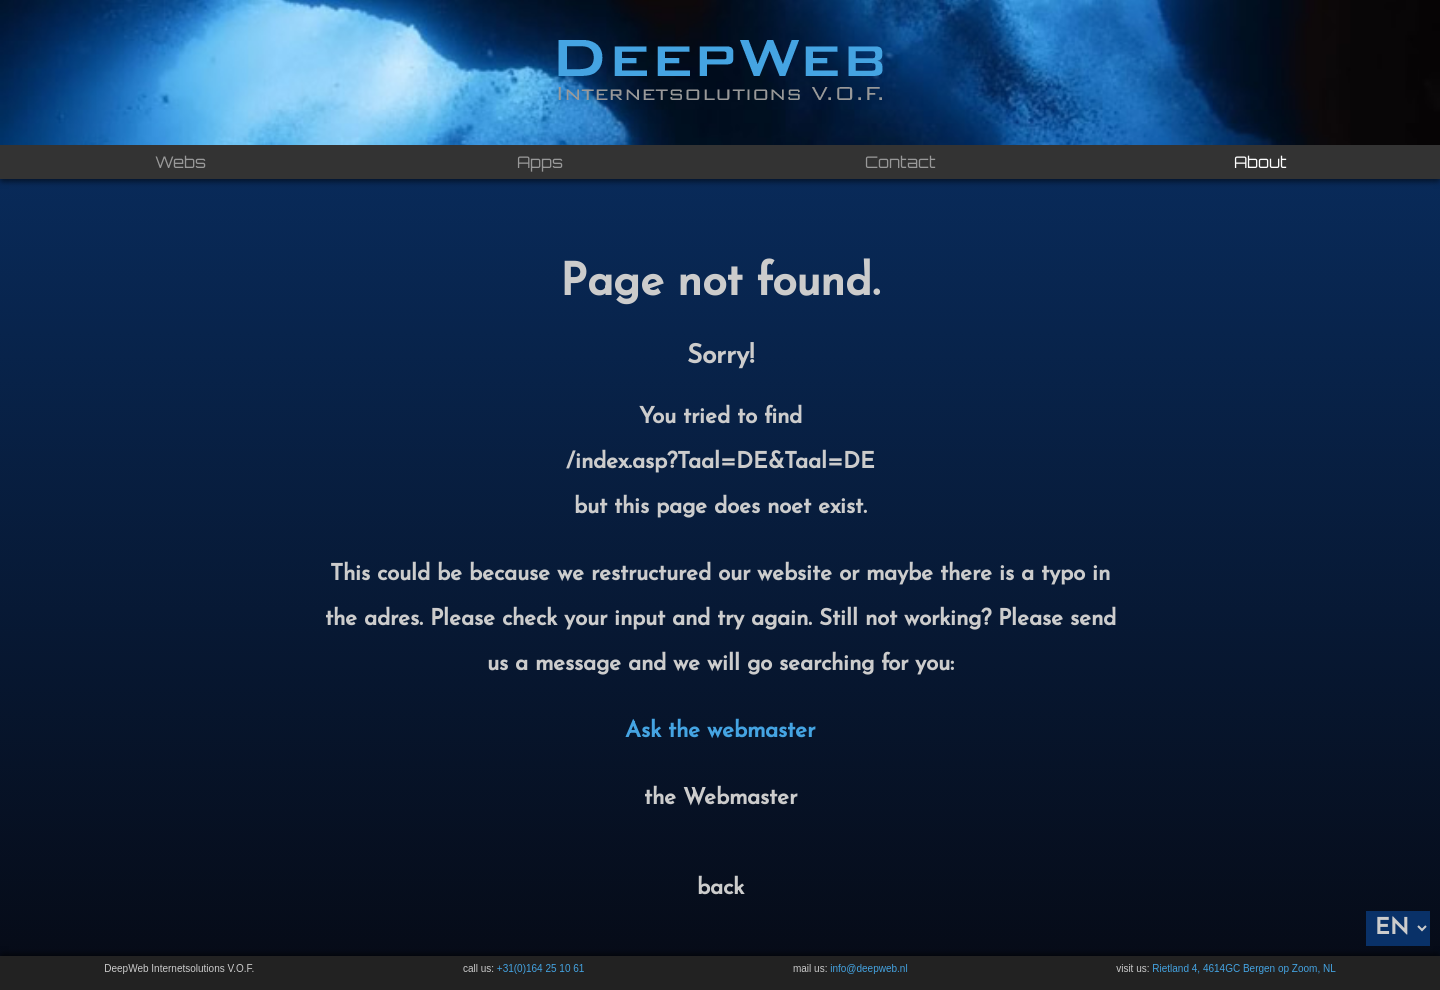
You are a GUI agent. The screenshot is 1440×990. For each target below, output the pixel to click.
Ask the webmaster (720, 731)
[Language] (1398, 928)
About (1260, 162)
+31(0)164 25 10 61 (541, 968)
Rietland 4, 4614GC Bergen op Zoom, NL (1243, 968)
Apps (540, 162)
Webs (180, 162)
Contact (900, 162)
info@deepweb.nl (868, 968)
